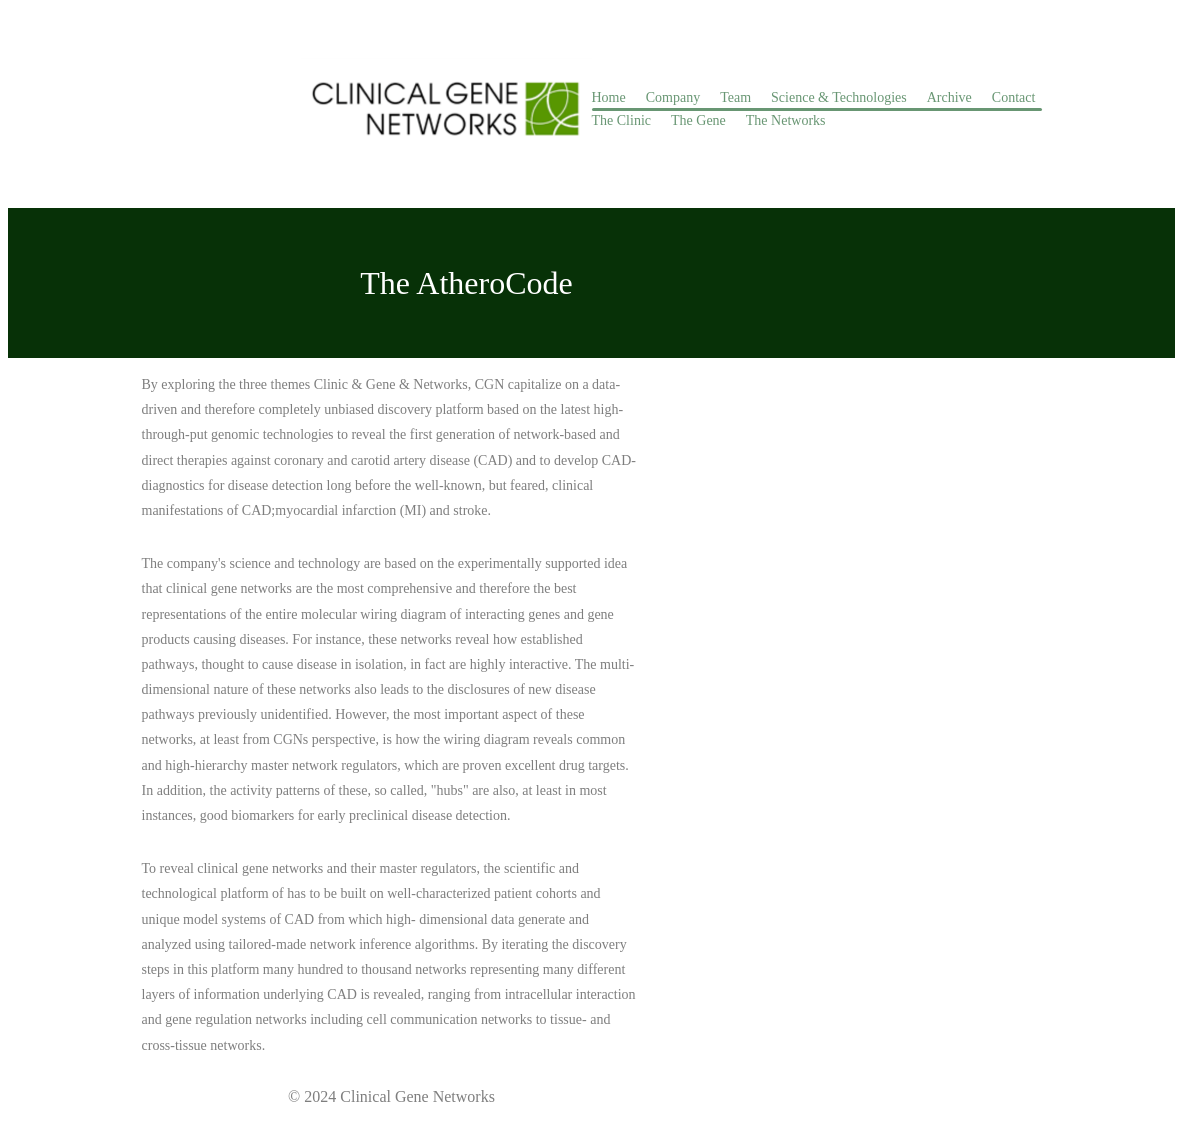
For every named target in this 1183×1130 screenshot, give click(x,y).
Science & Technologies (839, 97)
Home (609, 97)
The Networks (786, 120)
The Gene (698, 120)
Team (735, 97)
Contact (1014, 97)
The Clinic (622, 120)
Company (673, 97)
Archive (949, 97)
